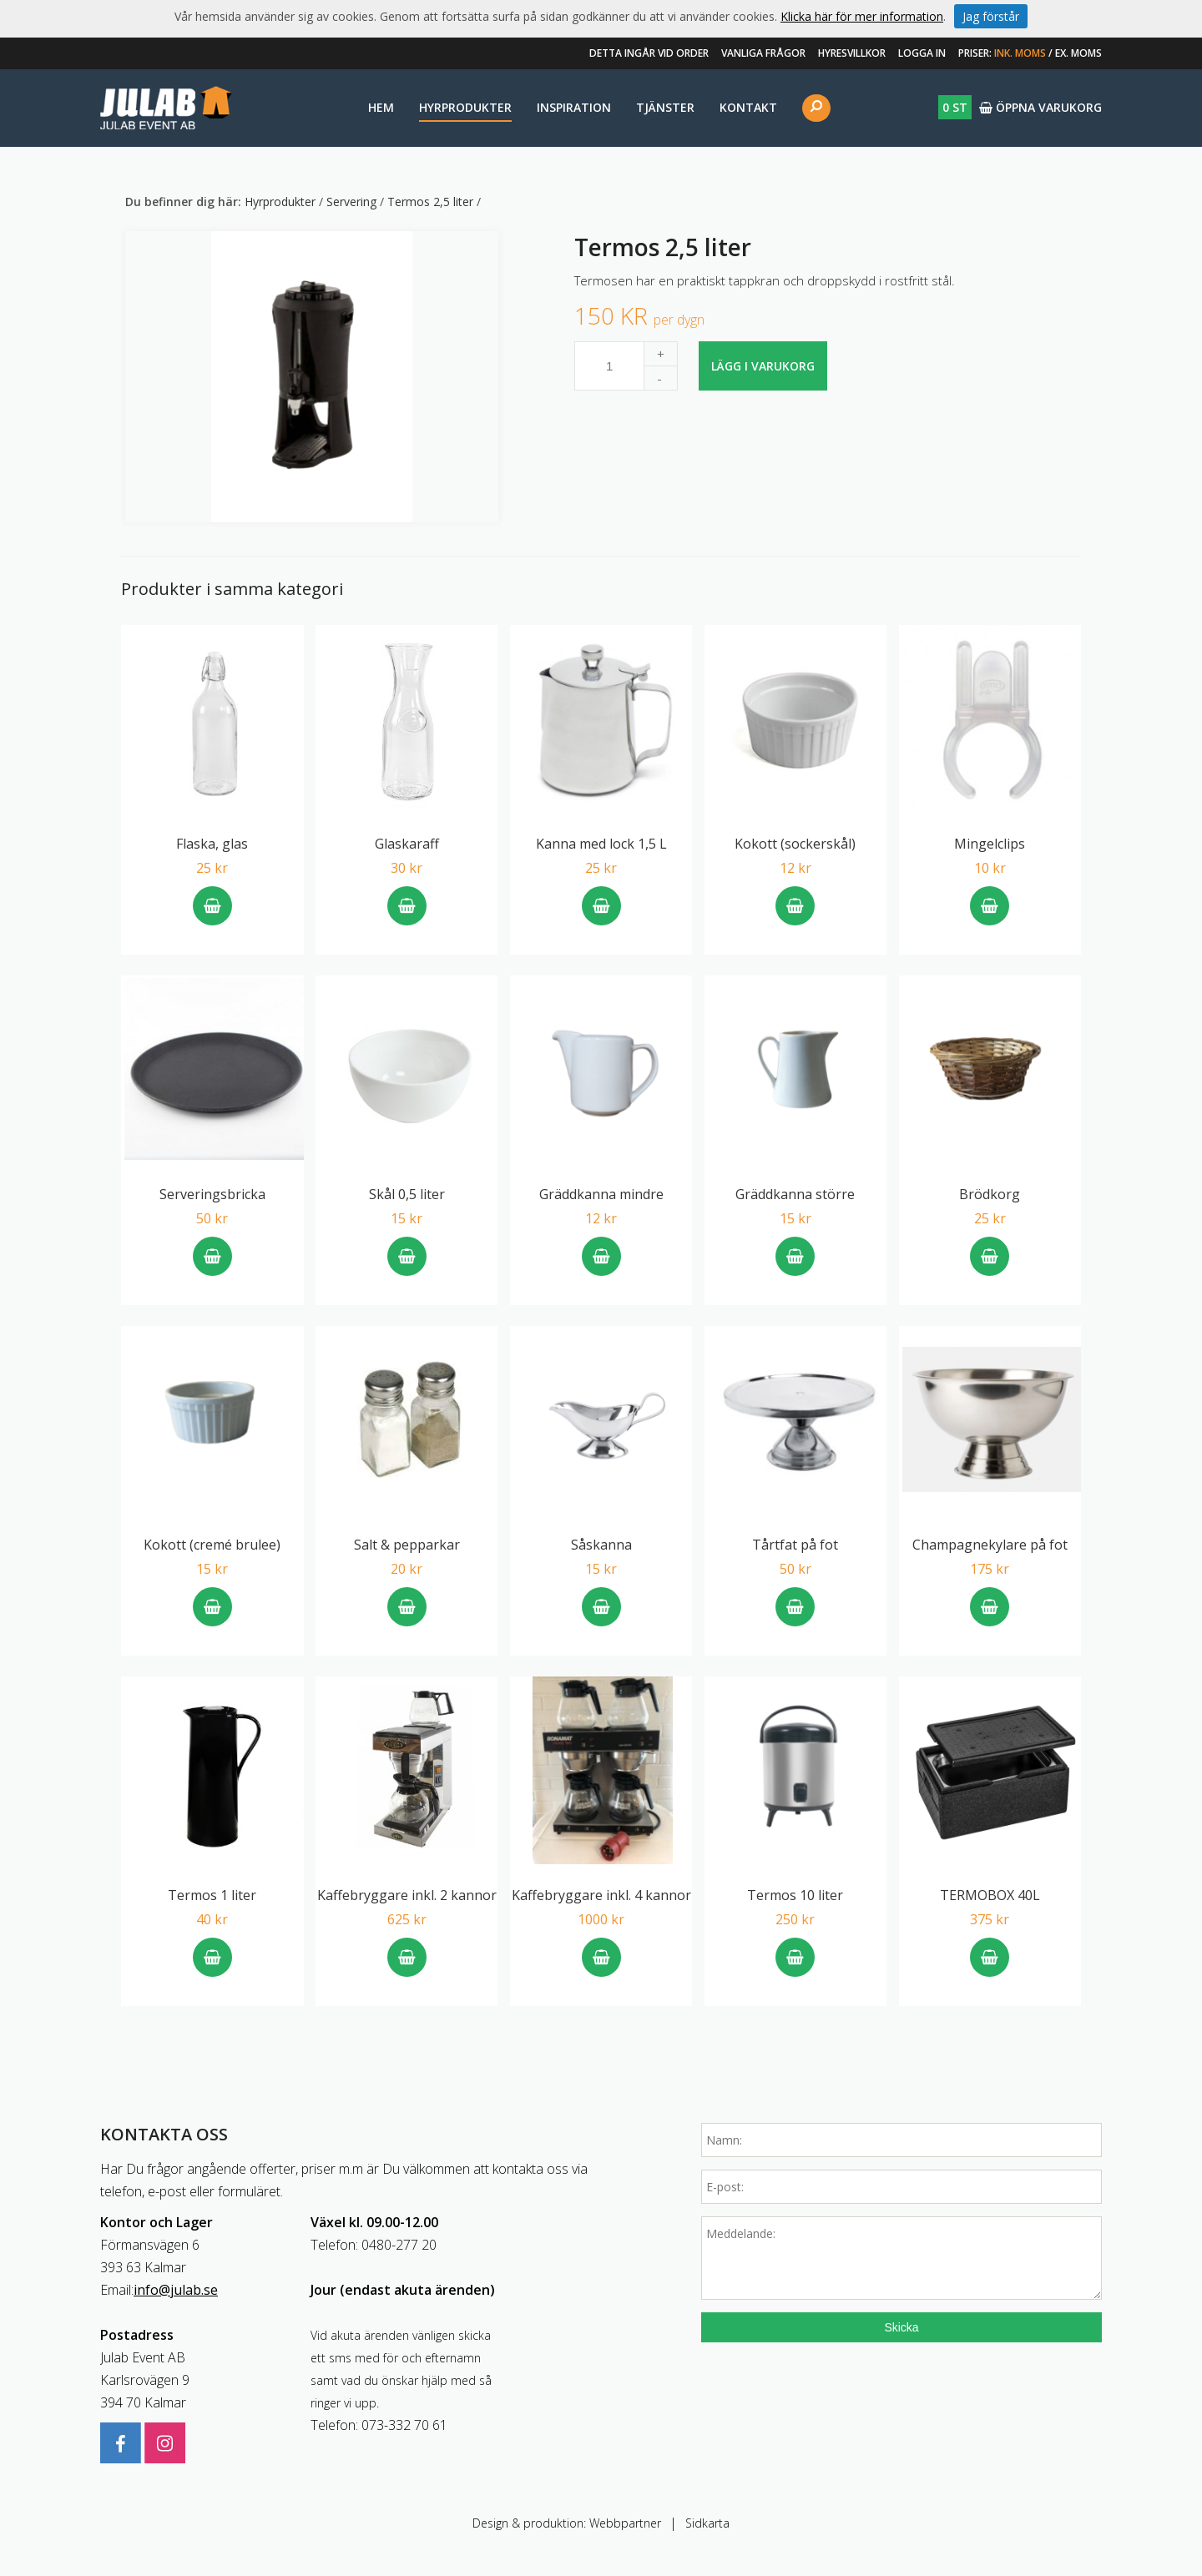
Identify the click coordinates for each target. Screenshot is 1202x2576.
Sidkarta (707, 2523)
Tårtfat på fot (795, 1544)
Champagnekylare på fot (990, 1544)
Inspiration (574, 107)
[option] (311, 376)
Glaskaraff (407, 843)
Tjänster (665, 107)
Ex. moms (1078, 53)
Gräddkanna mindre (601, 1194)
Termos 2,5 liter (432, 201)
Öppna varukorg (1020, 107)
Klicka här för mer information (861, 16)
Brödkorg (989, 1194)
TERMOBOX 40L (990, 1895)
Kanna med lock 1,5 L (601, 843)
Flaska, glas (212, 843)
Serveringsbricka (212, 1194)
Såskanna (601, 1544)
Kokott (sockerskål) (795, 843)
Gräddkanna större (795, 1194)
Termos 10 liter (795, 1895)
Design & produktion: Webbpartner (566, 2523)
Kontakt (748, 107)
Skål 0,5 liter (407, 1194)
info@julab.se (176, 2290)
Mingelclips (989, 843)
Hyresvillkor (852, 53)
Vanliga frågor (763, 53)
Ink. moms (1020, 53)
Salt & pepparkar (407, 1544)
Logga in (922, 53)
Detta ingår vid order (649, 53)
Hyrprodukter (465, 107)
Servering (353, 201)
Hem (381, 107)
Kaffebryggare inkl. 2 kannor (407, 1895)
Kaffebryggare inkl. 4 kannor (601, 1895)
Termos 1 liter (212, 1895)
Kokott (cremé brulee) (212, 1544)
